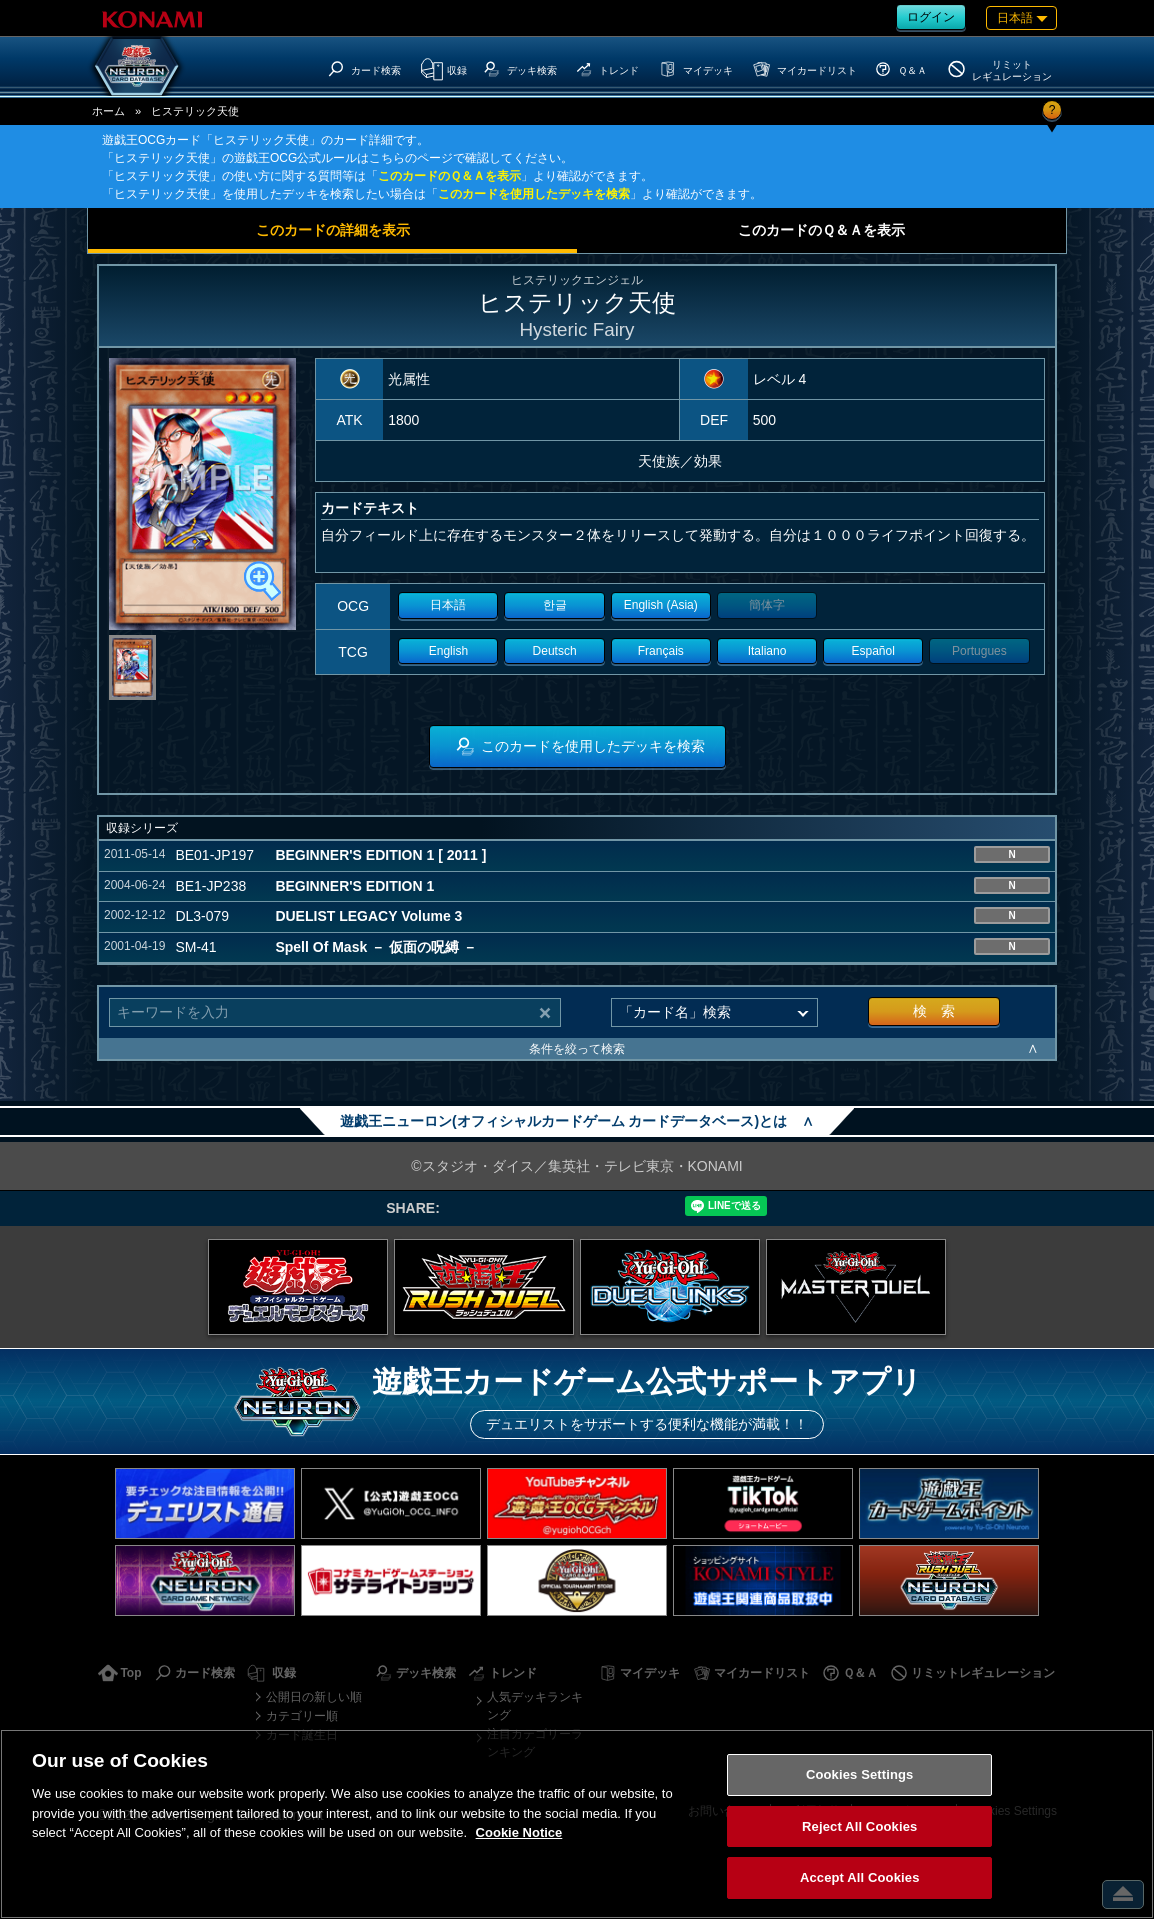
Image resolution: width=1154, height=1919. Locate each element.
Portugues (979, 651)
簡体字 (767, 605)
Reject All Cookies (859, 1826)
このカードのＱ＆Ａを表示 (449, 176)
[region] (577, 1824)
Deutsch (555, 651)
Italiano (767, 651)
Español (873, 651)
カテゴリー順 (302, 1716)
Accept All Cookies (860, 1877)
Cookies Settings (860, 1774)
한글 (555, 605)
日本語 (448, 605)
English (448, 651)
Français (661, 651)
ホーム (108, 111)
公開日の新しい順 (314, 1697)
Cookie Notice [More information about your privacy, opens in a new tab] (519, 1832)
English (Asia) (661, 605)
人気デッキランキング (535, 1706)
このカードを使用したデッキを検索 (534, 194)
